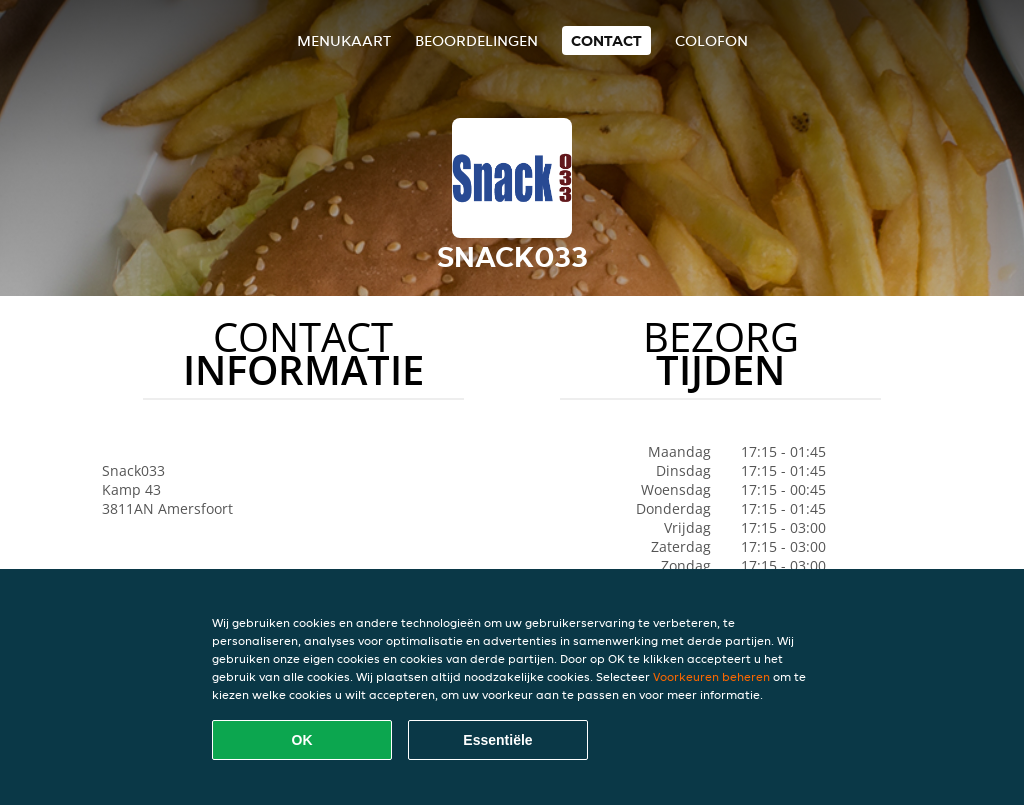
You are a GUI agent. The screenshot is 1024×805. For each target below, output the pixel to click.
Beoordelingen (476, 40)
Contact (606, 40)
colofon (711, 40)
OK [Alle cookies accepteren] (302, 740)
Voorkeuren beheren (711, 676)
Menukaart (344, 40)
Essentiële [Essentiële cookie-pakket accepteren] (497, 740)
